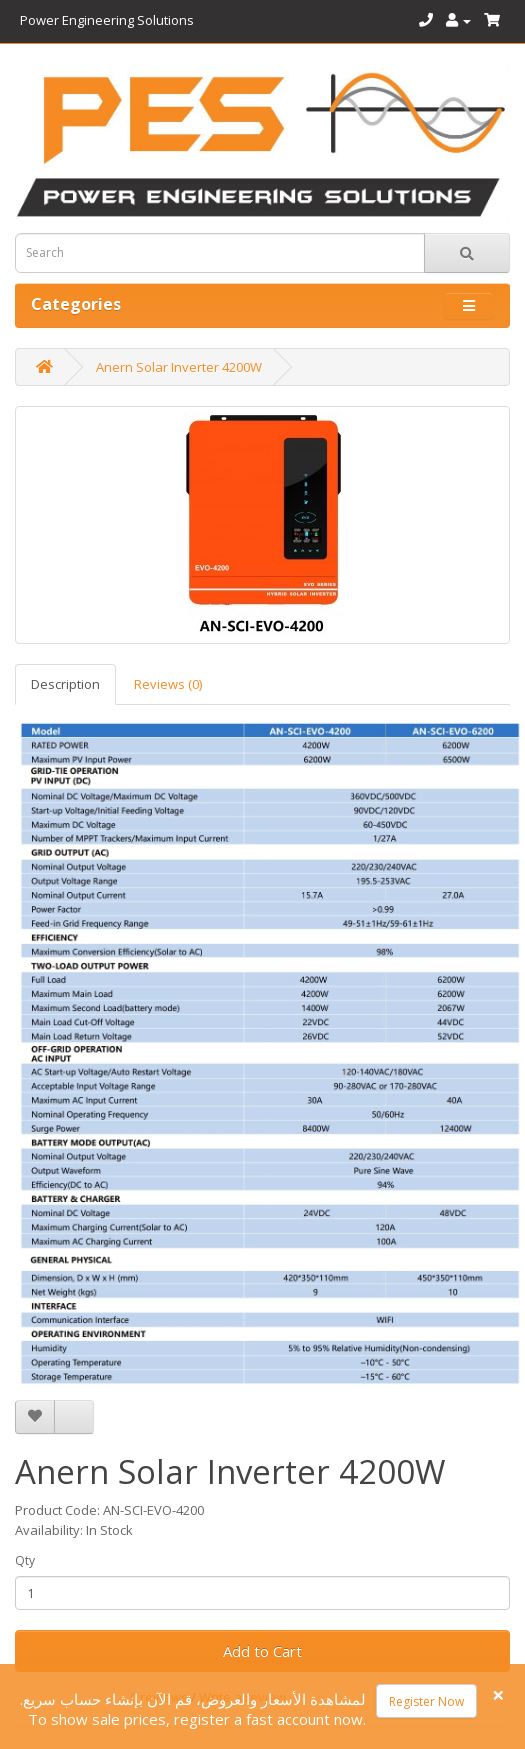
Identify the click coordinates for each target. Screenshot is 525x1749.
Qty (25, 1560)
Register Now (426, 1701)
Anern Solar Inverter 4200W (179, 367)
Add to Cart (262, 1651)
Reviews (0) (168, 684)
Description (65, 684)
